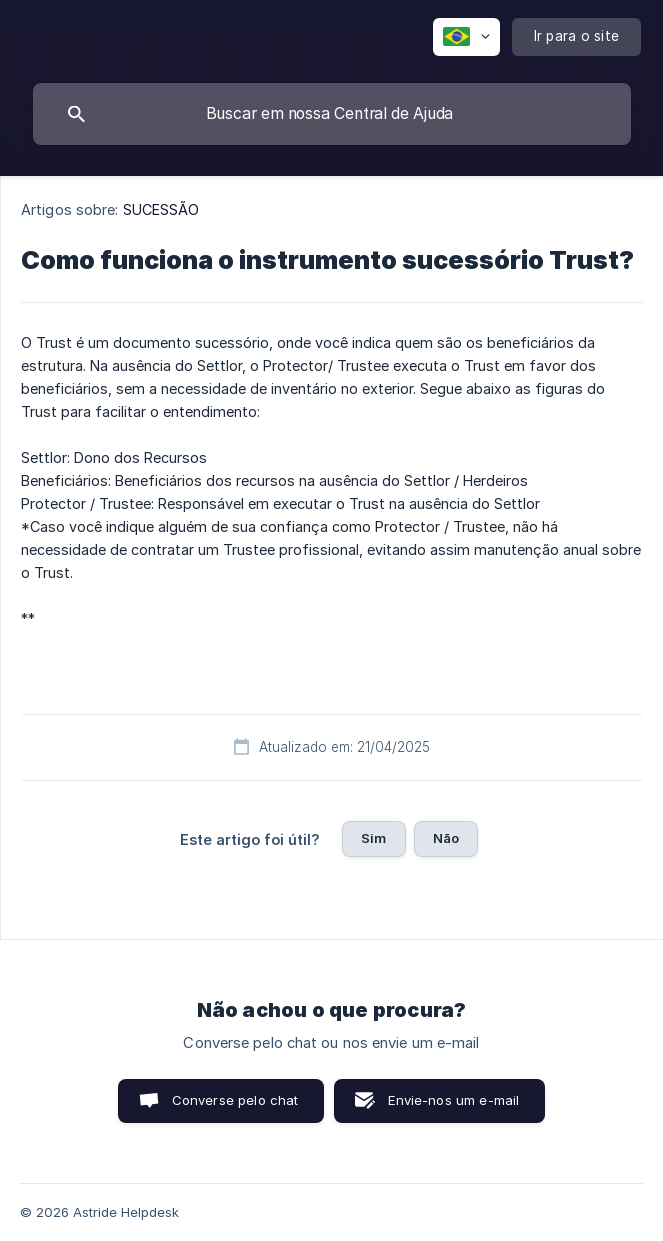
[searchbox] (332, 114)
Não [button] (446, 838)
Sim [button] (373, 838)
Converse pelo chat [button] (235, 1100)
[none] (466, 37)
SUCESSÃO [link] (161, 209)
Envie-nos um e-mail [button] (453, 1100)
